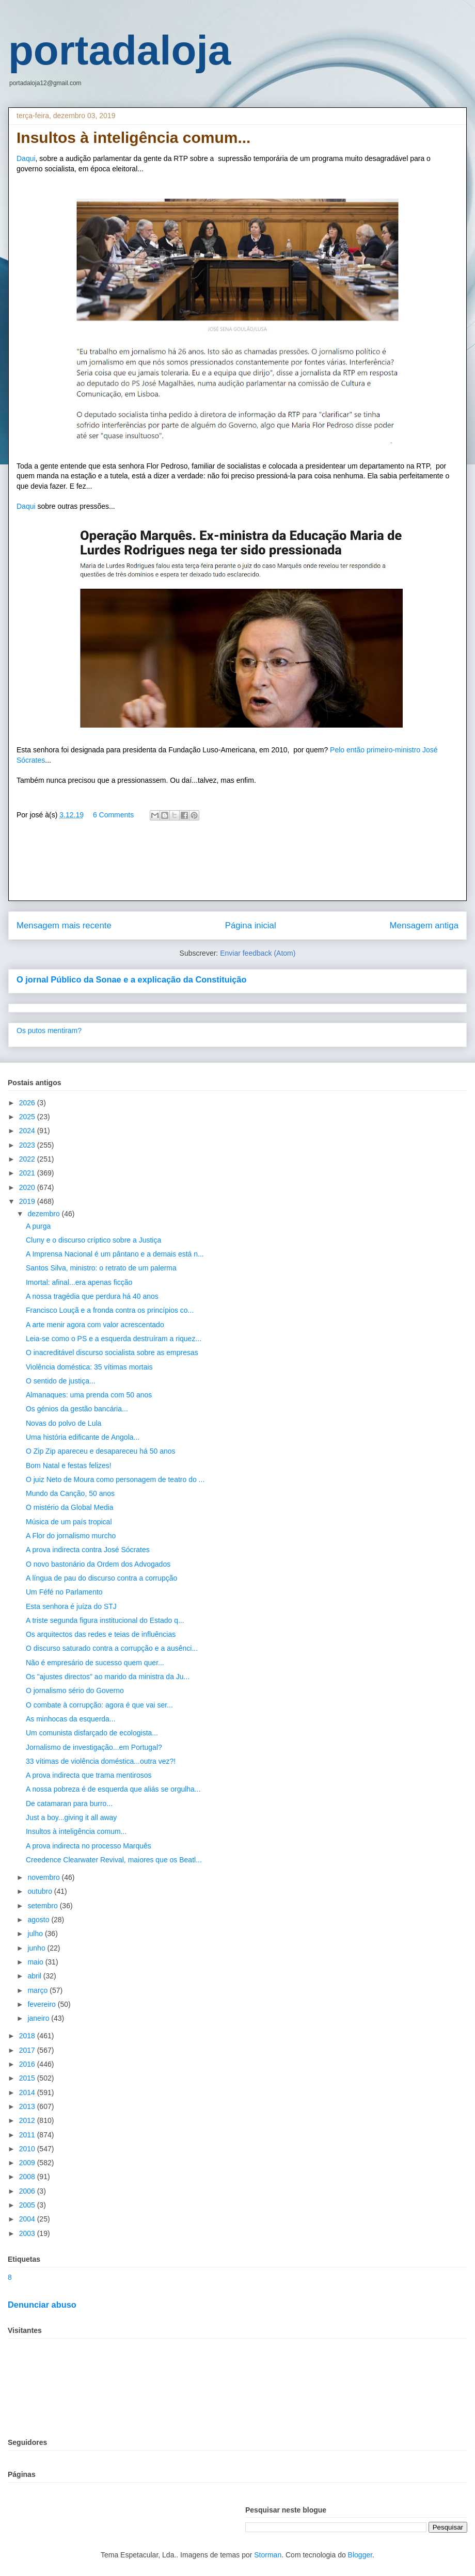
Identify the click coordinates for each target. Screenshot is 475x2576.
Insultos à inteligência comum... (76, 1831)
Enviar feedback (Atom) (257, 953)
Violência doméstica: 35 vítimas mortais (89, 1367)
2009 (28, 2163)
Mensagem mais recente (64, 925)
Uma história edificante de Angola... (82, 1437)
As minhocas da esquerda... (71, 1719)
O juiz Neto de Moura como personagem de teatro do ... (115, 1479)
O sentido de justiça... (61, 1381)
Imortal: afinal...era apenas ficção (79, 1282)
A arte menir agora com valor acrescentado (95, 1325)
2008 (28, 2176)
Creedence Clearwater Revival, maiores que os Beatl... (114, 1860)
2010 (28, 2149)
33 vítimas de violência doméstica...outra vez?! (101, 1761)
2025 (28, 1117)
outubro (40, 1891)
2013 (28, 2106)
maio (36, 1962)
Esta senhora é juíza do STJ (71, 1606)
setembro (43, 1906)
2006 (28, 2191)
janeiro (39, 2018)
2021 (28, 1173)
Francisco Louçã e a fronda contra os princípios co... (110, 1310)
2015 (28, 2078)
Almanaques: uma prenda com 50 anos (89, 1395)
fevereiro (42, 2004)
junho (37, 1948)
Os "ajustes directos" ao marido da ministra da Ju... (107, 1676)
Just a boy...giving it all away (71, 1817)
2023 (28, 1145)
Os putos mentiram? (49, 1030)
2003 (28, 2233)
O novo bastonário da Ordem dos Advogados (98, 1564)
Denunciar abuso (42, 2304)
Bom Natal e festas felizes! (69, 1465)
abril (35, 1976)
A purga (38, 1226)
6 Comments (113, 815)
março (38, 1990)
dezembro (44, 1214)
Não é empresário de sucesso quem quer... (95, 1663)
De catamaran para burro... (69, 1803)
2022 (28, 1159)
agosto (39, 1919)
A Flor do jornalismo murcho (71, 1536)
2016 (28, 2064)
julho (35, 1933)
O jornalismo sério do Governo (75, 1690)
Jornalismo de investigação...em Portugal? (94, 1747)
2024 (28, 1130)
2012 (28, 2120)
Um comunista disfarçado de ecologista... (92, 1733)
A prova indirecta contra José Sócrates (88, 1549)
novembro (44, 1877)
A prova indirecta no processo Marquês (88, 1846)
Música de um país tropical (69, 1522)
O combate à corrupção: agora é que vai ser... (99, 1705)
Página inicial (250, 925)
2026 (28, 1103)
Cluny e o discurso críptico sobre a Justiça (93, 1240)
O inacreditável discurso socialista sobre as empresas (112, 1352)
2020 (28, 1187)
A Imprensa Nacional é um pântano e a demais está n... (115, 1254)
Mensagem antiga (424, 925)
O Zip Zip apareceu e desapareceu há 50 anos (101, 1451)
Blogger (360, 2555)
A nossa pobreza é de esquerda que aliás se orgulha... (113, 1789)
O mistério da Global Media (70, 1507)
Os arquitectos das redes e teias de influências (101, 1634)
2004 (28, 2219)
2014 (28, 2092)
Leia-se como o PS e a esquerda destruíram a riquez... (113, 1338)
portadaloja (119, 50)
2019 (28, 1201)
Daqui (26, 158)
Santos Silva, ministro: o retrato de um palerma (101, 1268)
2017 (28, 2050)
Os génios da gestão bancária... (77, 1409)
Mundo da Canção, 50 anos (70, 1493)
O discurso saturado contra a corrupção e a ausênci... (112, 1648)
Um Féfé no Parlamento (64, 1592)
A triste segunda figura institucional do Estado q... (105, 1620)
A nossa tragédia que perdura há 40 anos (92, 1296)
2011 (28, 2135)
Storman (267, 2555)
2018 (28, 2036)
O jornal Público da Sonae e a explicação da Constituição (131, 979)
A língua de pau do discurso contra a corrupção (101, 1578)
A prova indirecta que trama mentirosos (89, 1775)
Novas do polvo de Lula (63, 1423)
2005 (28, 2205)
